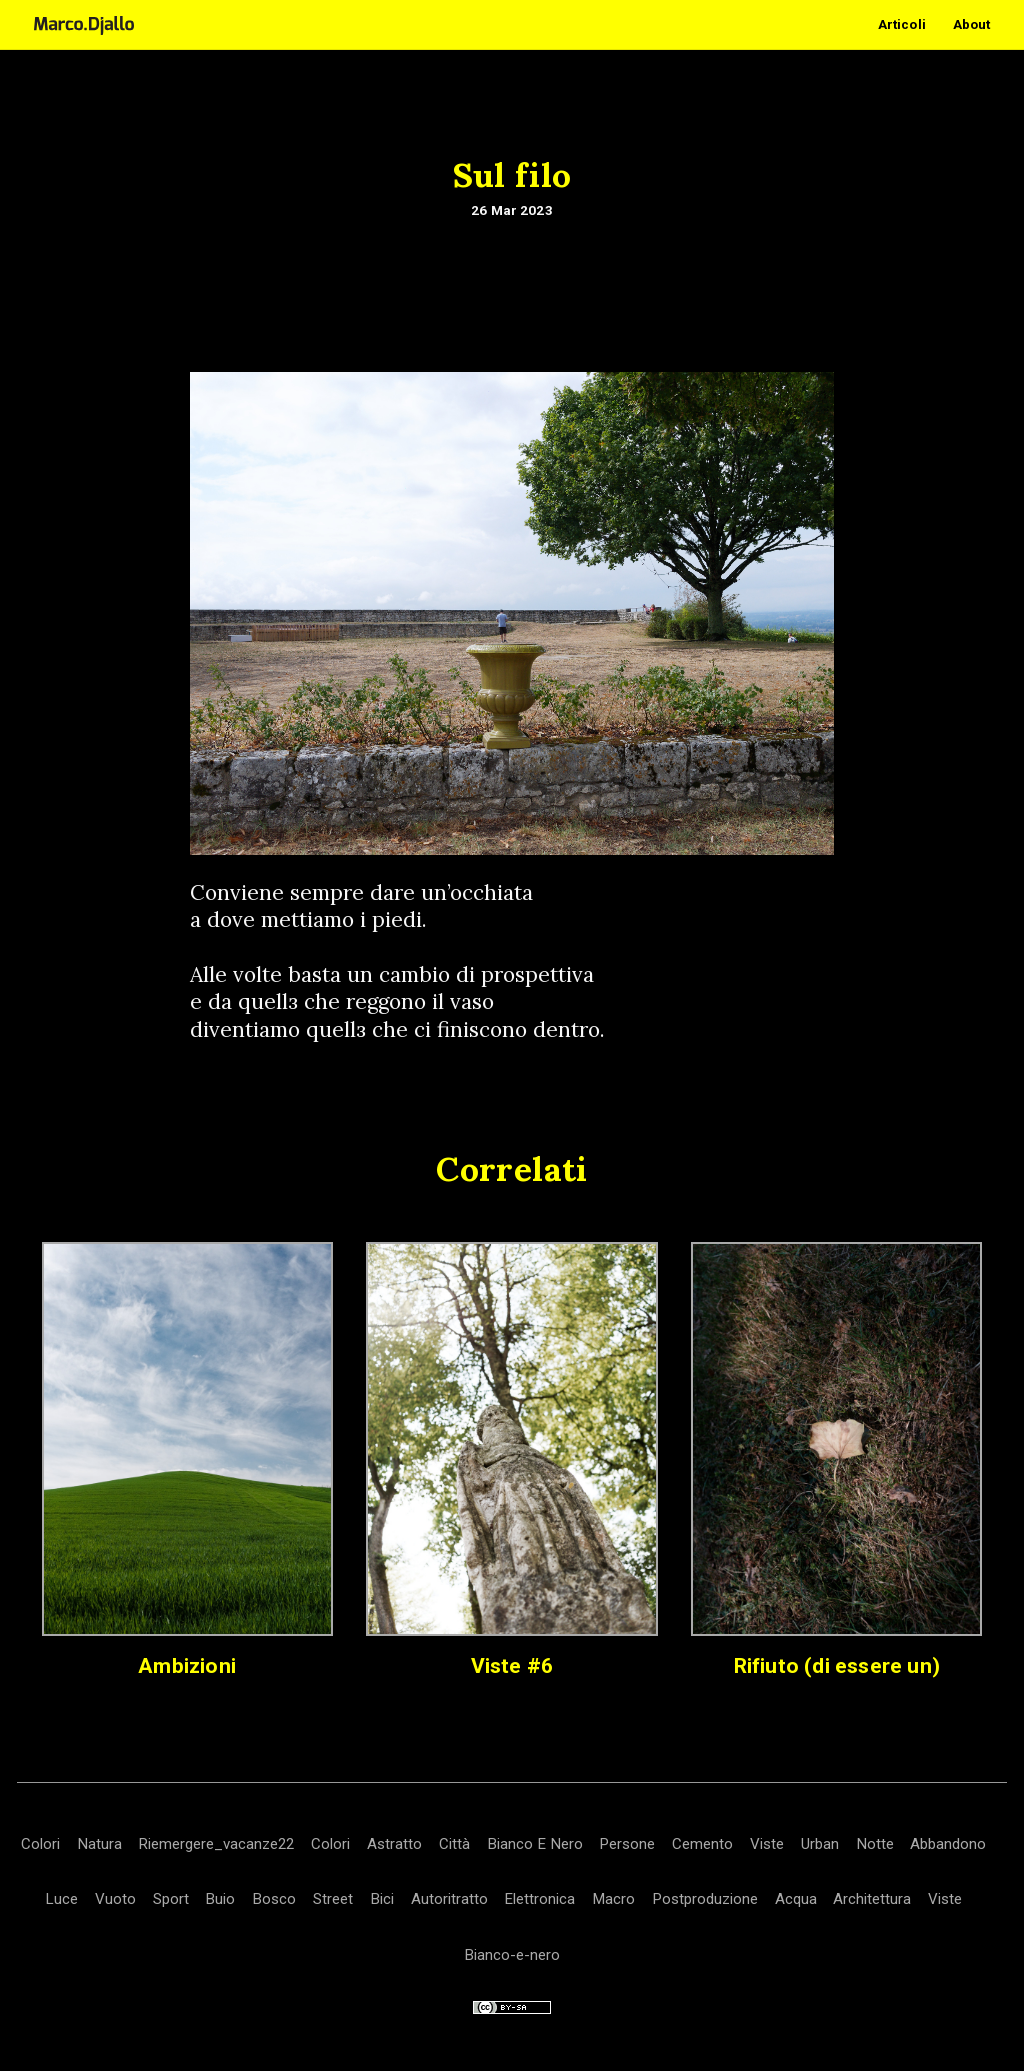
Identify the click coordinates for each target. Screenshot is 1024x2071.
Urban (820, 1844)
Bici (382, 1899)
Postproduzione (705, 1899)
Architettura (872, 1899)
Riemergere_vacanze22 (216, 1844)
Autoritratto (449, 1899)
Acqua (796, 1899)
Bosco (274, 1899)
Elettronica (539, 1899)
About (972, 24)
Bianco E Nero (535, 1844)
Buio (220, 1899)
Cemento (702, 1844)
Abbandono (948, 1844)
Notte (875, 1844)
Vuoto (115, 1899)
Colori (40, 1844)
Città (454, 1844)
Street (333, 1899)
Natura (99, 1844)
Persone (627, 1844)
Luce (61, 1899)
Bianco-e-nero (512, 1955)
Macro (613, 1899)
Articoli (902, 24)
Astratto (394, 1844)
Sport (171, 1899)
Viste (767, 1844)
